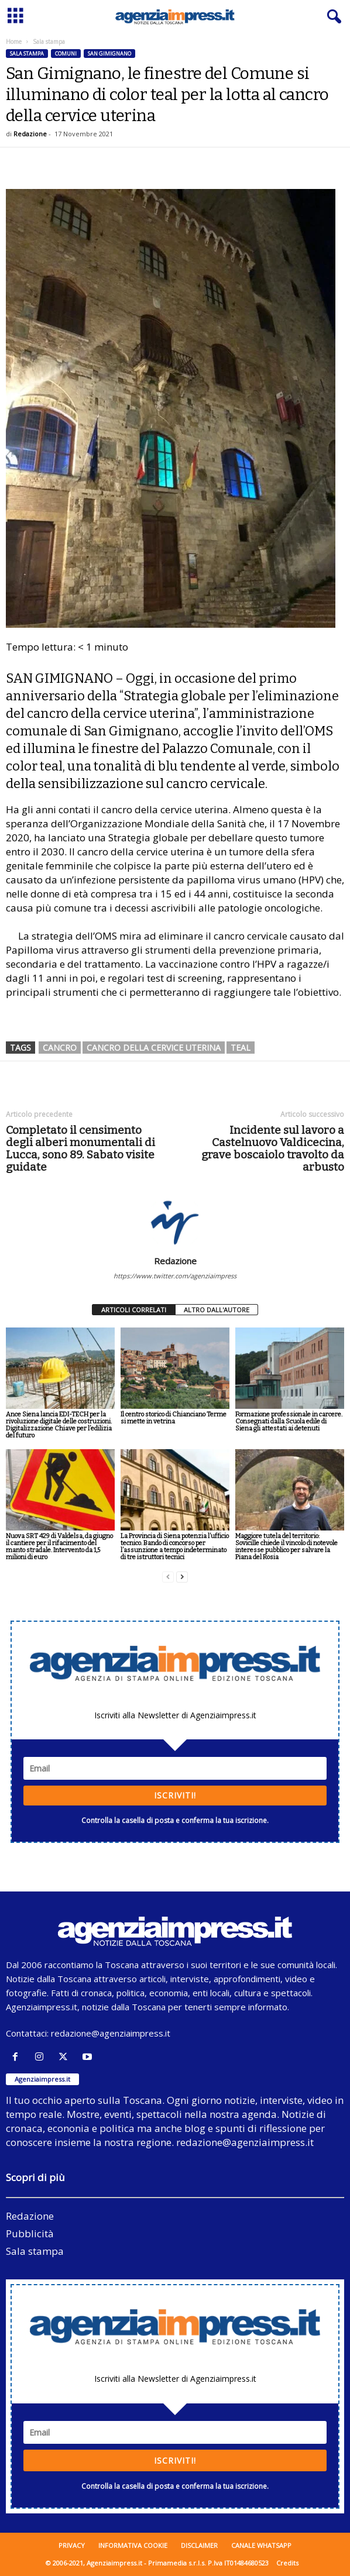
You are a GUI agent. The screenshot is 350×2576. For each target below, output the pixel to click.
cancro (60, 1047)
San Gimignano (109, 53)
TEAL (241, 1047)
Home (14, 41)
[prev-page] (168, 1577)
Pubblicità (30, 2233)
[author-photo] (175, 1222)
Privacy (72, 2545)
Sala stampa (27, 53)
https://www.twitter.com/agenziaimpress (175, 1275)
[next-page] (182, 1577)
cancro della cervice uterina (154, 1047)
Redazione (30, 133)
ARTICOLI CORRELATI (133, 1309)
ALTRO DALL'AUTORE (216, 1309)
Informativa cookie (132, 2545)
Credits (287, 2562)
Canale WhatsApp (261, 2545)
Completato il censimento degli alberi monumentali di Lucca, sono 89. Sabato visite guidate (80, 1148)
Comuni (66, 53)
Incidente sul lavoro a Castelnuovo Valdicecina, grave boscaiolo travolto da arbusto (272, 1148)
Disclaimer (199, 2545)
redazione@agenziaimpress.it (110, 2033)
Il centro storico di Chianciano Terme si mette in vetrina (174, 1418)
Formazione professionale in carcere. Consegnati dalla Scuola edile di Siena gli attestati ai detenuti (288, 1421)
